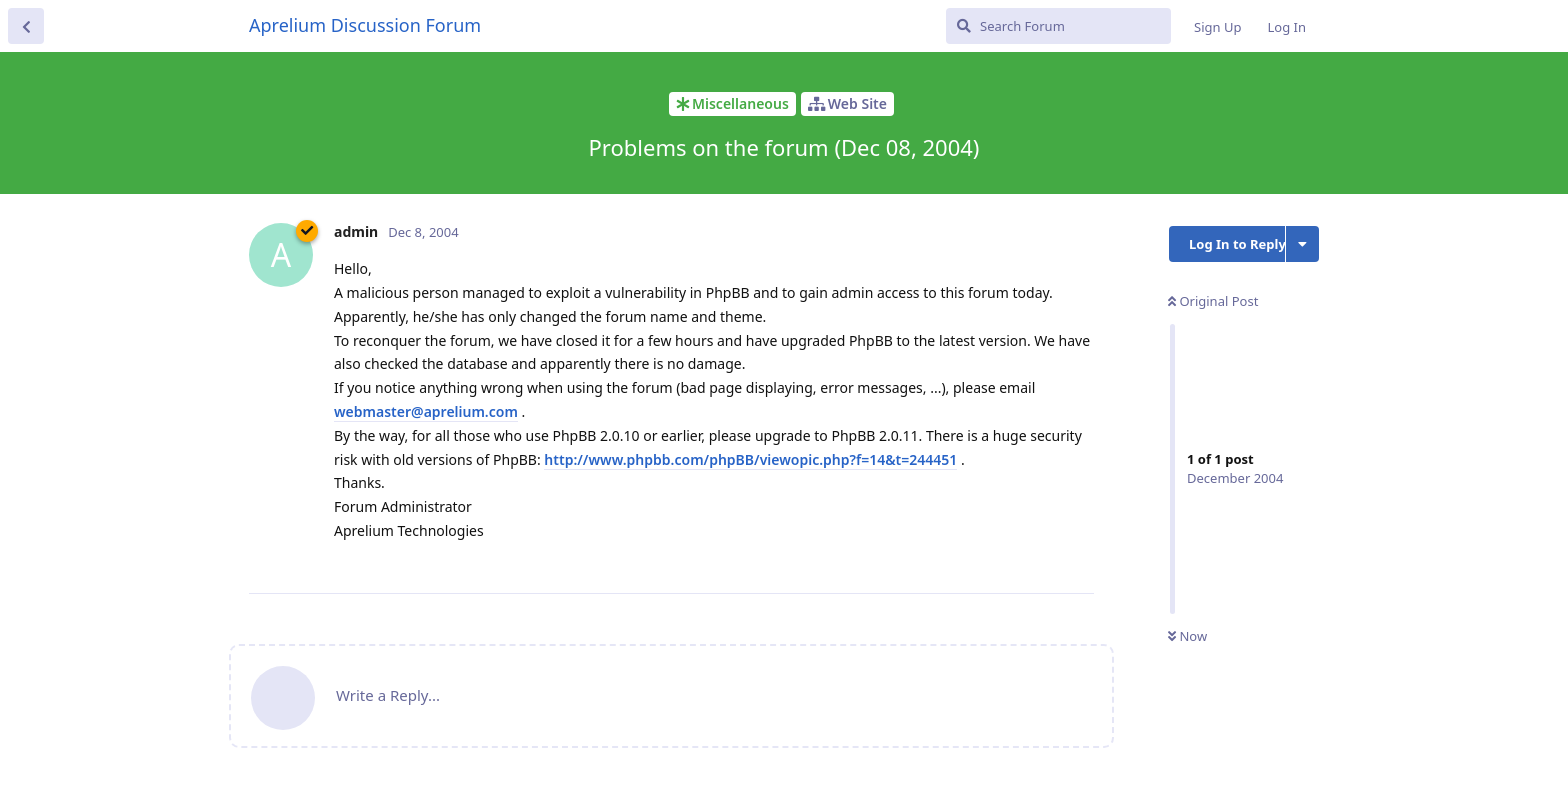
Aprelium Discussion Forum (365, 25)
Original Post (1213, 301)
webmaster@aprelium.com (426, 411)
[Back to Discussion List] (26, 26)
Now (1187, 636)
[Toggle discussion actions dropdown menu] (1302, 244)
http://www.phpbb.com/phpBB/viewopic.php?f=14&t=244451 (750, 459)
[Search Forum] (1058, 26)
